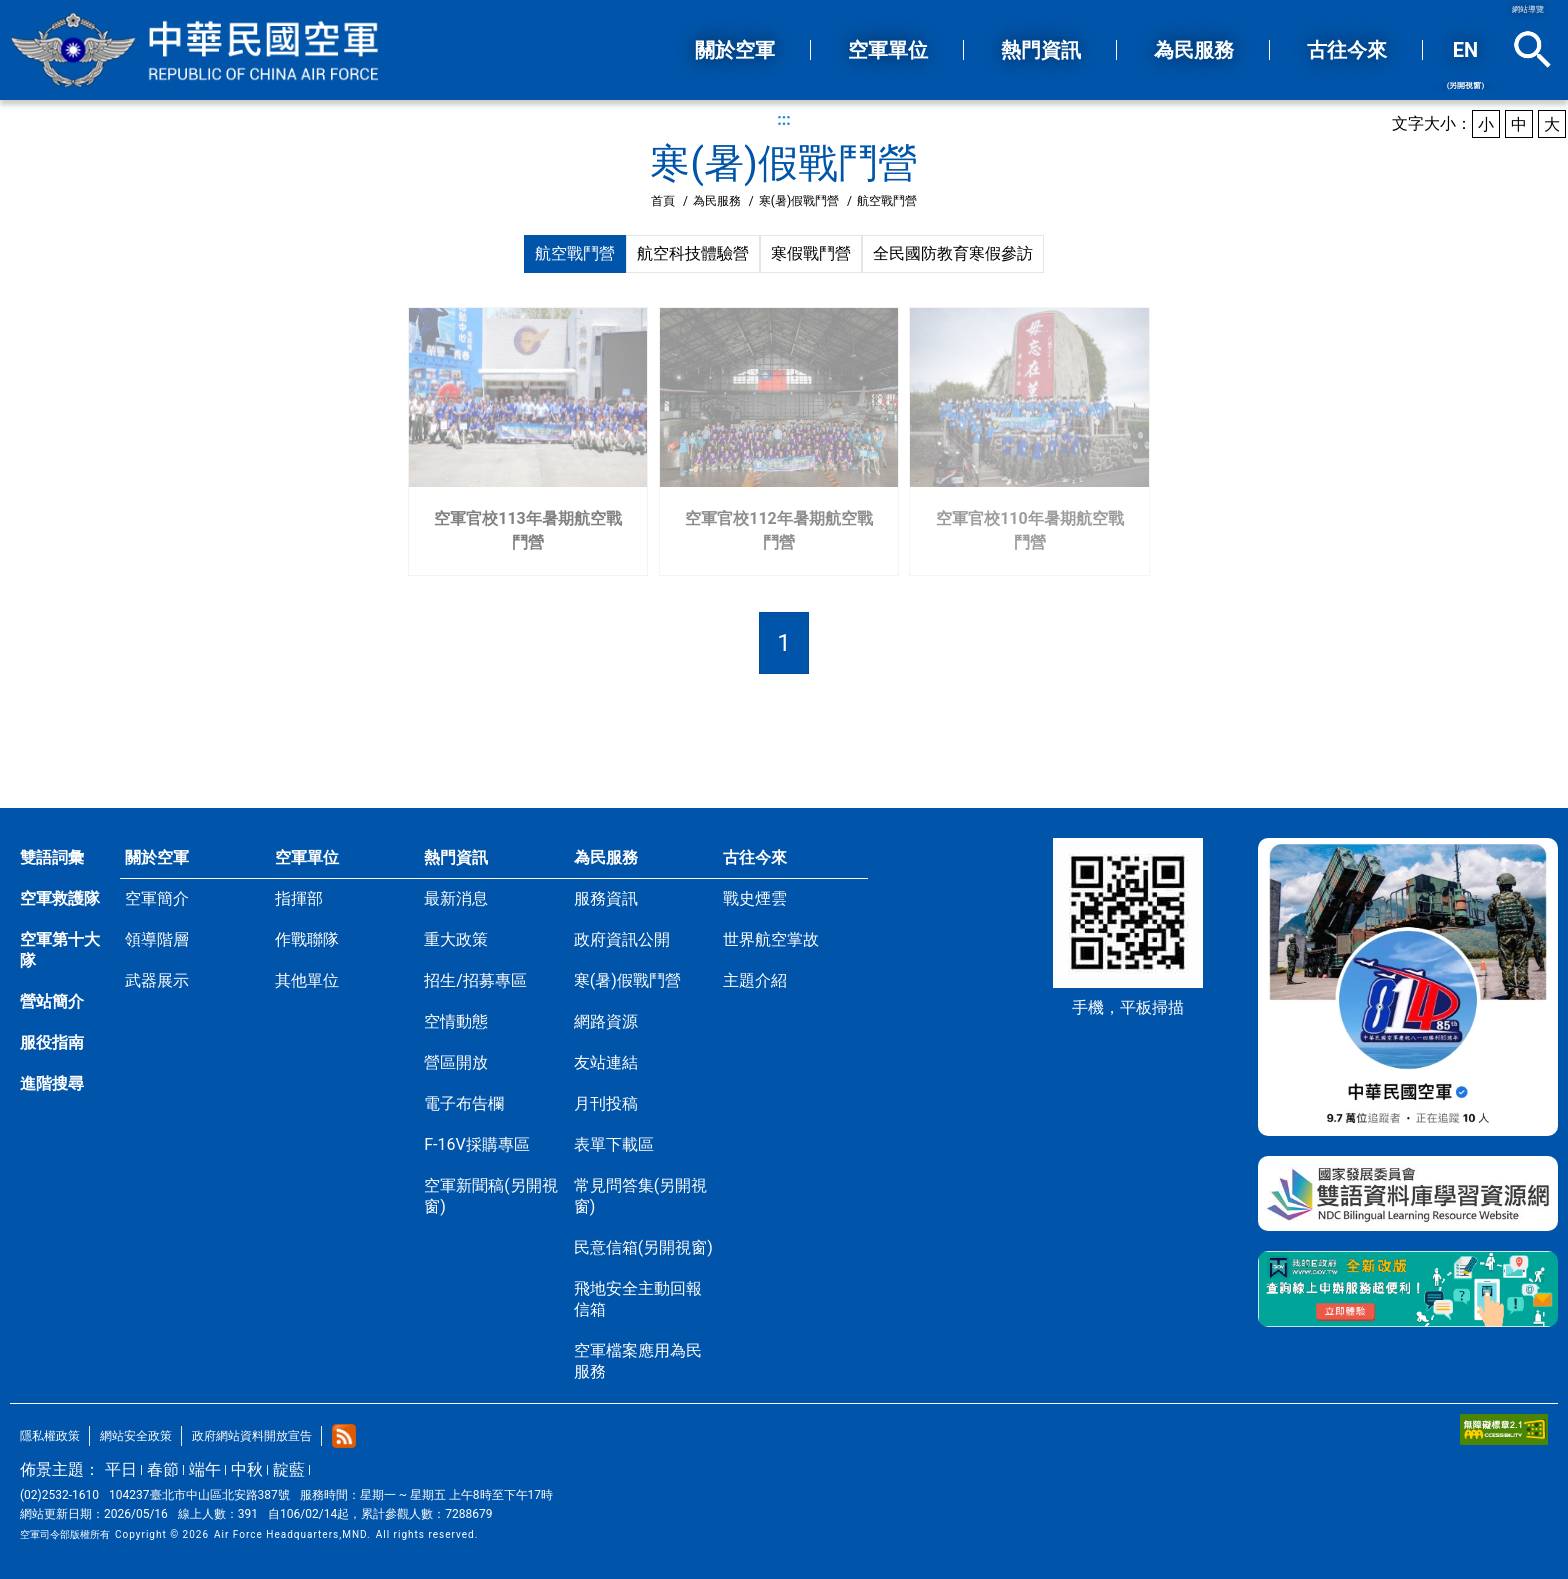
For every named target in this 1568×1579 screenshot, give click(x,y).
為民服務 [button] (1194, 50)
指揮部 (299, 898)
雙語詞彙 (52, 857)
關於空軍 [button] (735, 50)
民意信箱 (643, 1247)
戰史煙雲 (755, 898)
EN (1465, 64)
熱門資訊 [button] (1041, 50)
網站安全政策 (136, 1436)
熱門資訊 (456, 857)
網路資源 (606, 1021)
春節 (163, 1469)
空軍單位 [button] (888, 50)
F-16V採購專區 (476, 1144)
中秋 (247, 1469)
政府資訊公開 (622, 939)
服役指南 (52, 1042)
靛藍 (289, 1469)
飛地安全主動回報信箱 (638, 1299)
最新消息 (456, 898)
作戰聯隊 (307, 939)
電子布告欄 (464, 1103)
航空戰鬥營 (575, 253)
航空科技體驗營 (693, 253)
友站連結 (606, 1062)
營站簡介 (52, 1001)
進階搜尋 (52, 1083)
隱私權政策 (50, 1436)
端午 (205, 1469)
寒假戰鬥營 (811, 253)
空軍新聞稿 (490, 1196)
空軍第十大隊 (60, 950)
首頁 (663, 201)
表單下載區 (614, 1144)
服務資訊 (606, 898)
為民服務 (717, 201)
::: (784, 119)
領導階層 (157, 939)
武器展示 (157, 980)
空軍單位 (307, 857)
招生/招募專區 (475, 980)
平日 (121, 1469)
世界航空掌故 (771, 939)
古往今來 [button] (1347, 50)
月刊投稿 (606, 1103)
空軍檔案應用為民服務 (638, 1361)
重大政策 (456, 939)
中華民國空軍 (195, 50)
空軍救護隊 (60, 898)
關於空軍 (157, 857)
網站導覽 (1528, 9)
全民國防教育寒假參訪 (953, 253)
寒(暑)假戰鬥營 (799, 201)
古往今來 (755, 857)
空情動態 (456, 1021)
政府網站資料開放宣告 (252, 1436)
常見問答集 (640, 1196)
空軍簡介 (157, 898)
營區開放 (456, 1062)
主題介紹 (755, 980)
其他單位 (307, 980)
